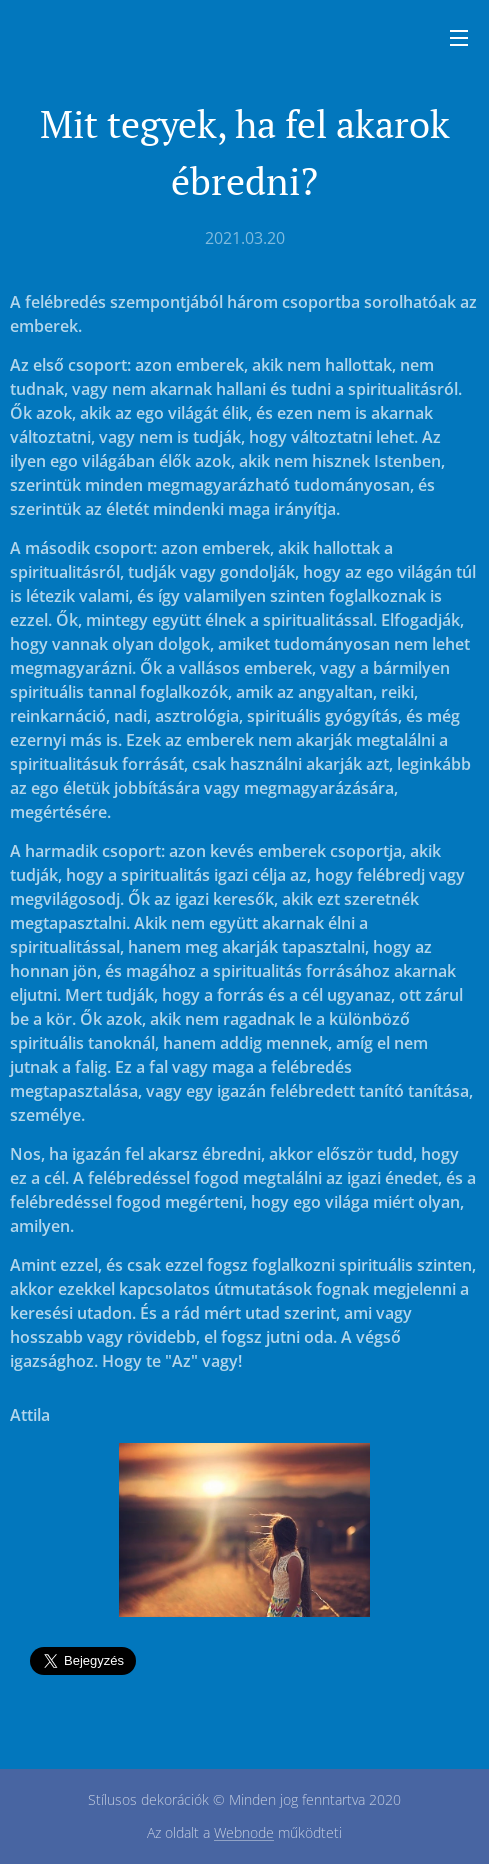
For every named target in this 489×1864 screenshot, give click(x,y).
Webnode (244, 1832)
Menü (459, 38)
